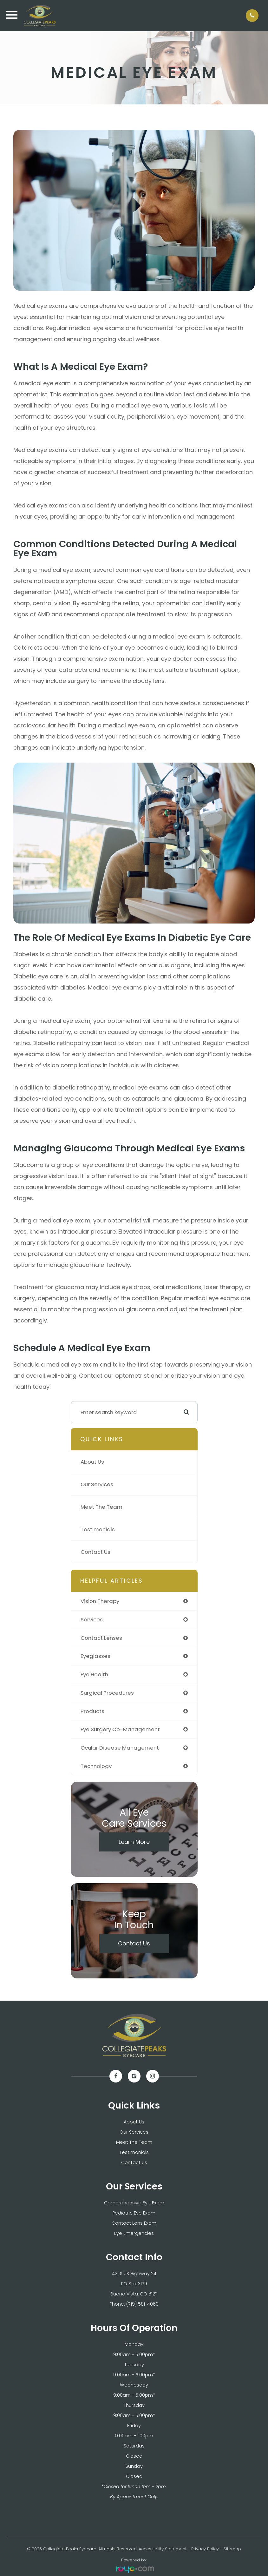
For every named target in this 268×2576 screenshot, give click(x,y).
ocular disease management (120, 1748)
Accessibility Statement (162, 2549)
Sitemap (232, 2549)
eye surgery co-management (120, 1729)
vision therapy (100, 1601)
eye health (94, 1674)
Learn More (134, 1842)
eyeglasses (95, 1656)
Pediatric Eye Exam (134, 2213)
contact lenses (101, 1638)
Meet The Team (101, 1507)
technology (96, 1766)
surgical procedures (107, 1693)
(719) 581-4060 (142, 2304)
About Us (92, 1462)
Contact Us (95, 1552)
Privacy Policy (205, 2549)
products (92, 1711)
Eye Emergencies (134, 2233)
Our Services (97, 1484)
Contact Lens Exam (134, 2223)
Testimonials (98, 1529)
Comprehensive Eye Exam (134, 2203)
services (92, 1619)
